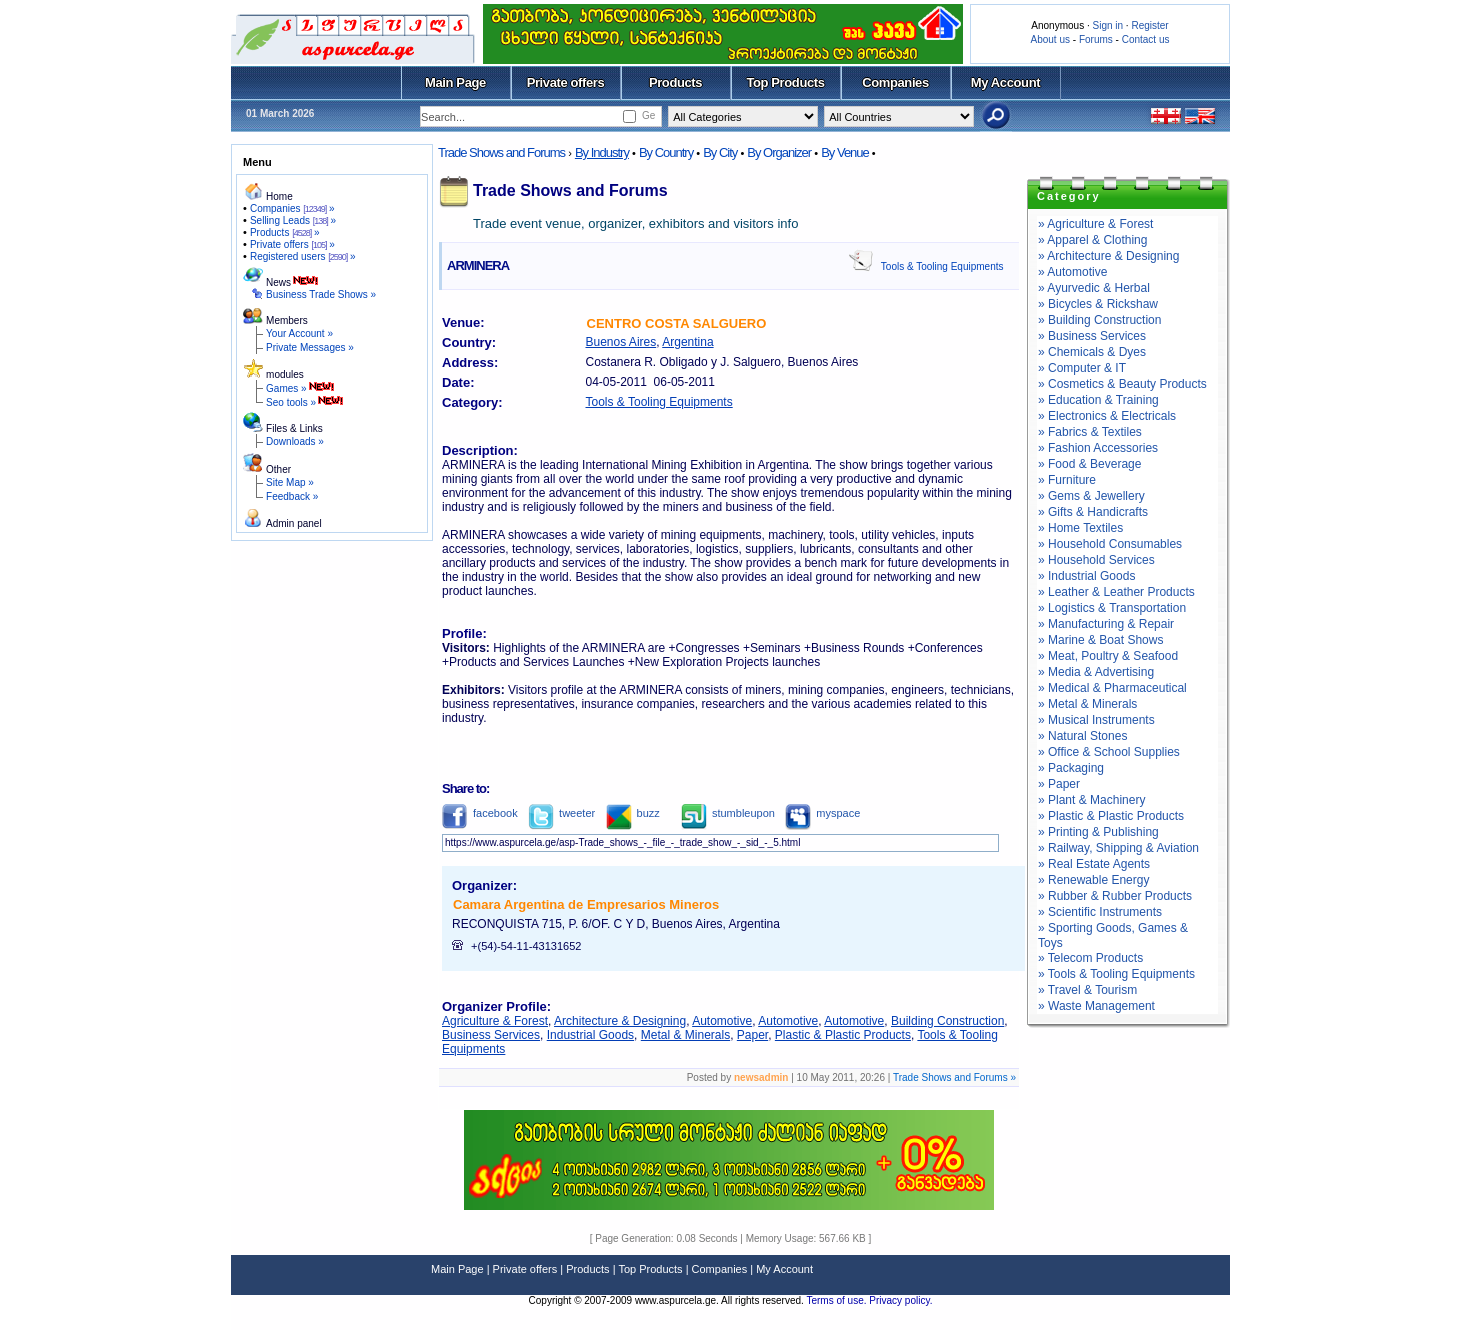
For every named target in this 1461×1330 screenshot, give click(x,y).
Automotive (722, 1021)
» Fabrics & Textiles (1090, 432)
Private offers (566, 82)
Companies (895, 82)
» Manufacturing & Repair (1106, 624)
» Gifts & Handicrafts (1093, 512)
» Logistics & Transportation (1112, 608)
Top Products (785, 82)
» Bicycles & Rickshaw (1098, 304)
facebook (480, 813)
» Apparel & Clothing (1092, 240)
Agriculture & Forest (495, 1021)
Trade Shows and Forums (501, 152)
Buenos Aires (621, 342)
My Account (1005, 82)
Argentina (687, 342)
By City (720, 152)
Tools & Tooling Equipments (942, 266)
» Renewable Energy (1093, 880)
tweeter (561, 813)
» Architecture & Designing (1108, 256)
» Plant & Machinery (1091, 800)
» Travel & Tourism (1087, 990)
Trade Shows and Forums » (954, 1077)
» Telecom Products (1090, 958)
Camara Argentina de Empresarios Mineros (586, 904)
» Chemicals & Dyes (1092, 352)
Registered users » (303, 256)
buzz (633, 813)
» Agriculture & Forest (1095, 224)
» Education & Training (1098, 400)
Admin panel (294, 523)
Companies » (292, 208)
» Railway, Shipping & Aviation (1118, 848)
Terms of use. (837, 1300)
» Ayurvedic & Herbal (1094, 288)
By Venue (845, 152)
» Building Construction (1099, 320)
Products (675, 82)
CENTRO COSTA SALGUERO (677, 323)
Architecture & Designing (620, 1021)
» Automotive (1072, 272)
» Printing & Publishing (1098, 832)
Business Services (491, 1035)
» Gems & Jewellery (1091, 496)
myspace (822, 813)
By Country (666, 152)
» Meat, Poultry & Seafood (1108, 656)
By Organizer (779, 152)
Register (1149, 25)
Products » (285, 232)
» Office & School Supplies (1109, 752)
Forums (1096, 39)
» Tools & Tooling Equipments (1116, 974)
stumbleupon (728, 813)
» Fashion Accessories (1098, 448)
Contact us (1146, 39)
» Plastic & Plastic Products (1111, 816)
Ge (648, 115)
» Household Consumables (1110, 544)
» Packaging (1071, 768)
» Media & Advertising (1096, 672)
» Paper (1059, 784)
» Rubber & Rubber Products (1115, 896)
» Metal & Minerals (1087, 704)
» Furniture (1067, 480)
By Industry (602, 152)
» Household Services (1096, 560)
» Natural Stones (1082, 736)
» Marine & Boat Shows (1100, 640)
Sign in (1107, 25)
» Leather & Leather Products (1116, 592)
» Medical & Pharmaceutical (1112, 688)
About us (1050, 39)
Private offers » (292, 244)
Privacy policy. (900, 1300)
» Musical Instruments (1096, 720)
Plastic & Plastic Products (843, 1035)
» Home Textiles (1080, 528)
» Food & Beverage (1089, 464)
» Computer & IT (1082, 368)
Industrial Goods (590, 1035)
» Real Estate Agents (1094, 864)
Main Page (455, 82)
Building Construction (947, 1021)
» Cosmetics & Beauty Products (1122, 384)
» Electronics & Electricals (1107, 416)
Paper (752, 1035)
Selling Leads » (293, 220)
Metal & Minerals (685, 1035)
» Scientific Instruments (1100, 912)
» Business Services (1092, 336)
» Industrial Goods (1086, 576)
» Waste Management (1096, 1006)
